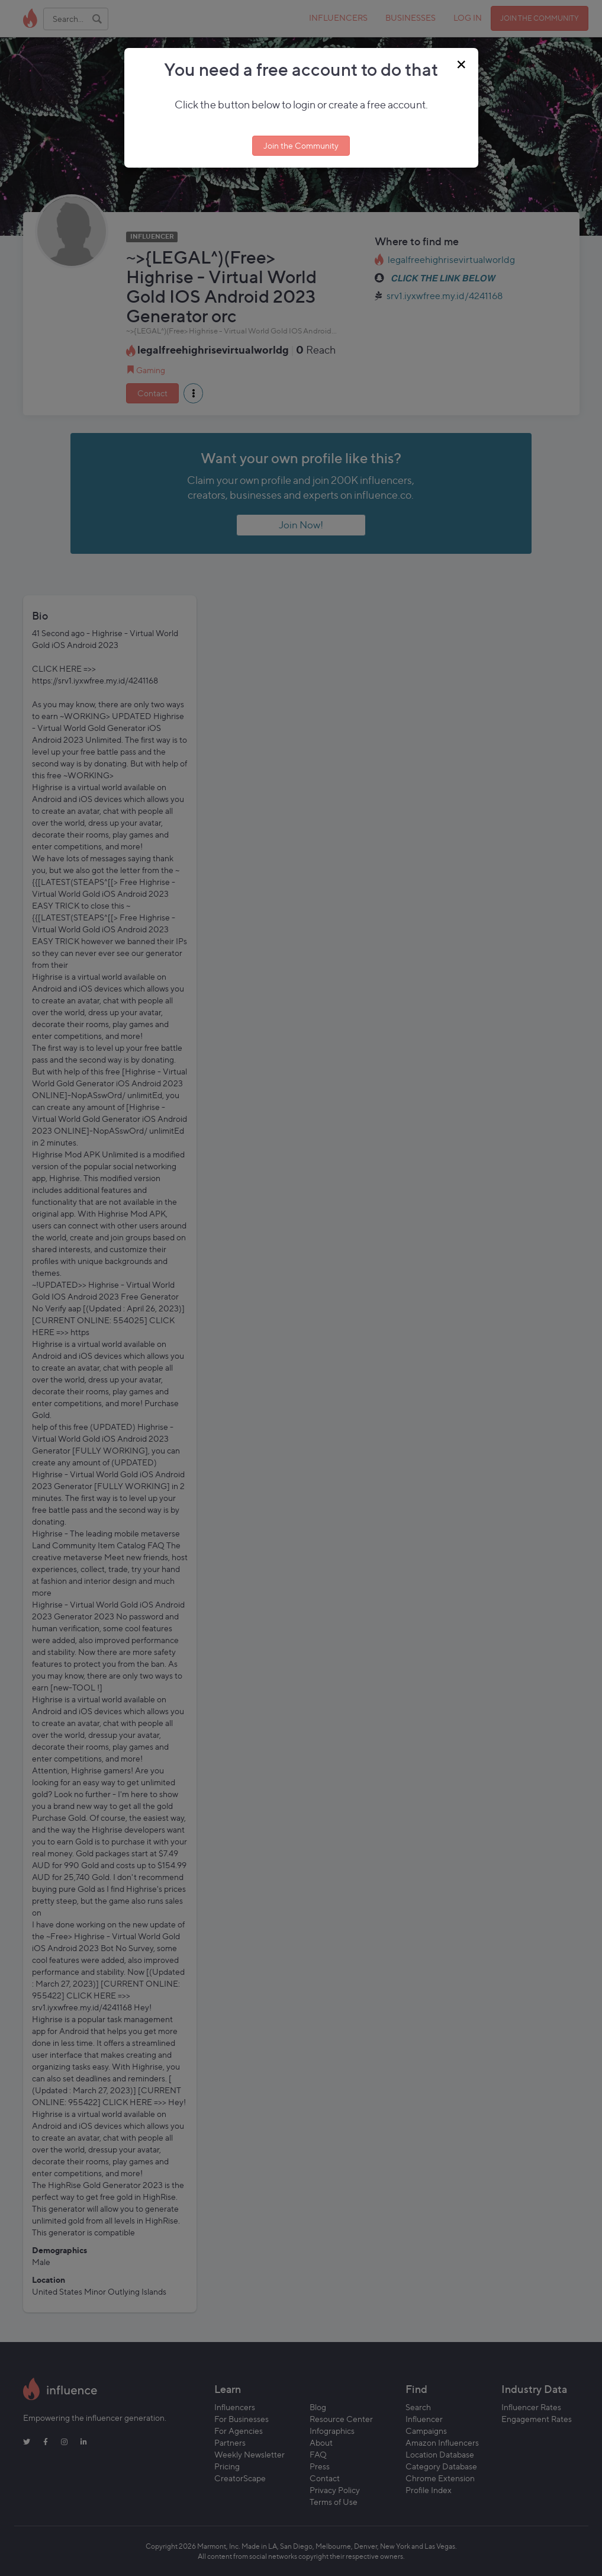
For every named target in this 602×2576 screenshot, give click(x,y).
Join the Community (301, 145)
